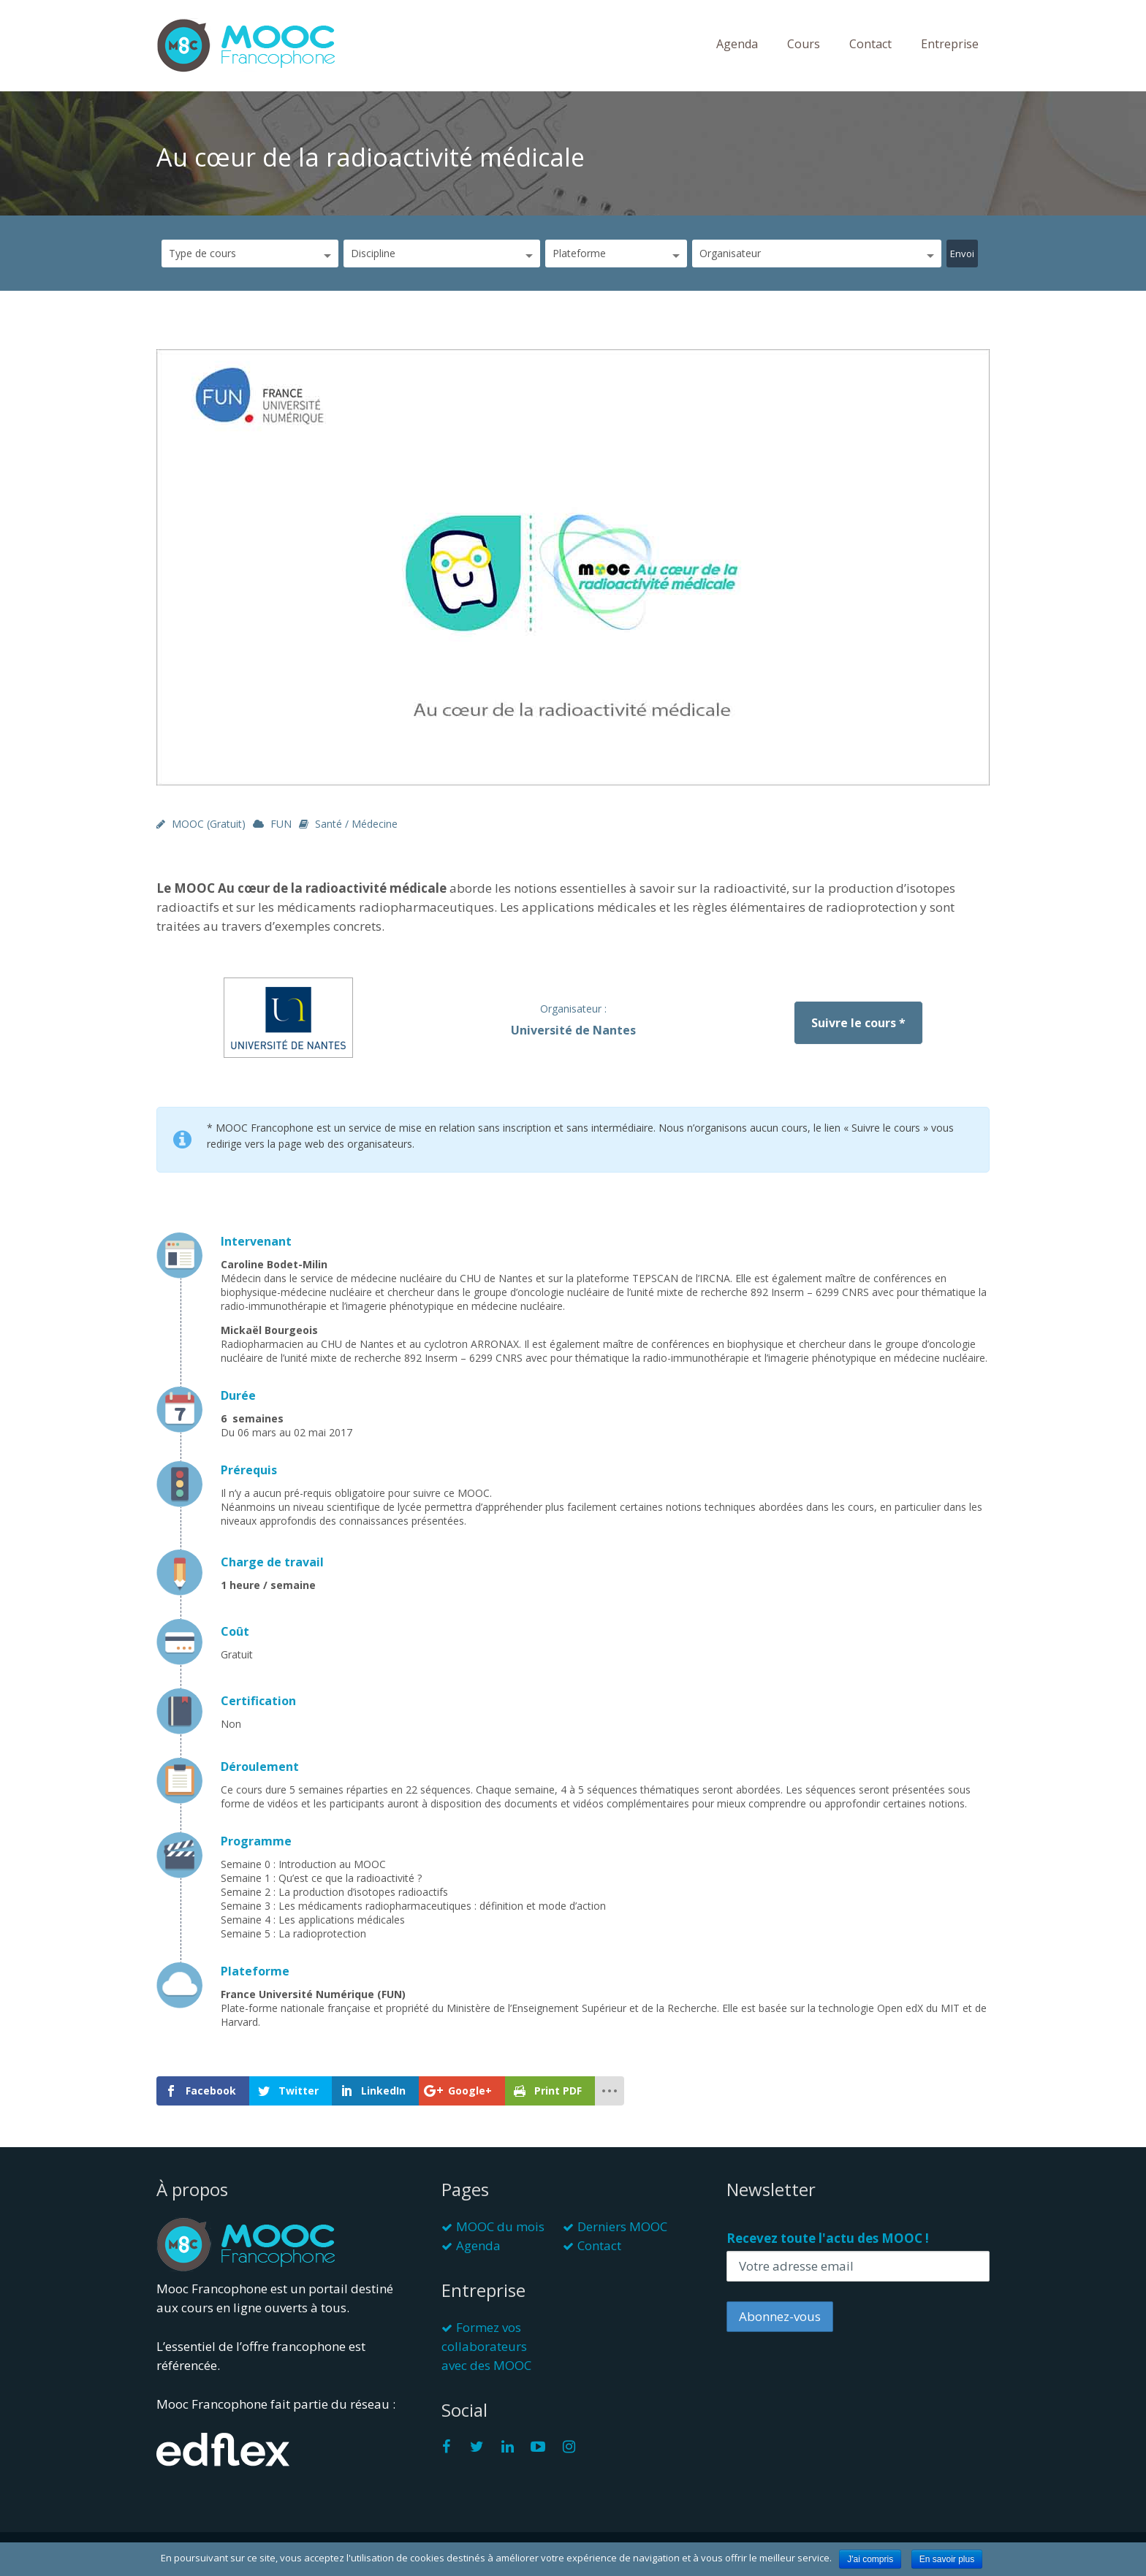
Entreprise (950, 44)
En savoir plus (946, 2559)
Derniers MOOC (622, 2226)
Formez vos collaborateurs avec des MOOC (486, 2346)
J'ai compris (870, 2559)
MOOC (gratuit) (209, 824)
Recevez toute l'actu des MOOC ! (827, 2238)
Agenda (737, 44)
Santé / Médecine (356, 824)
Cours (803, 44)
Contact (870, 44)
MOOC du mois (500, 2226)
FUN (281, 824)
